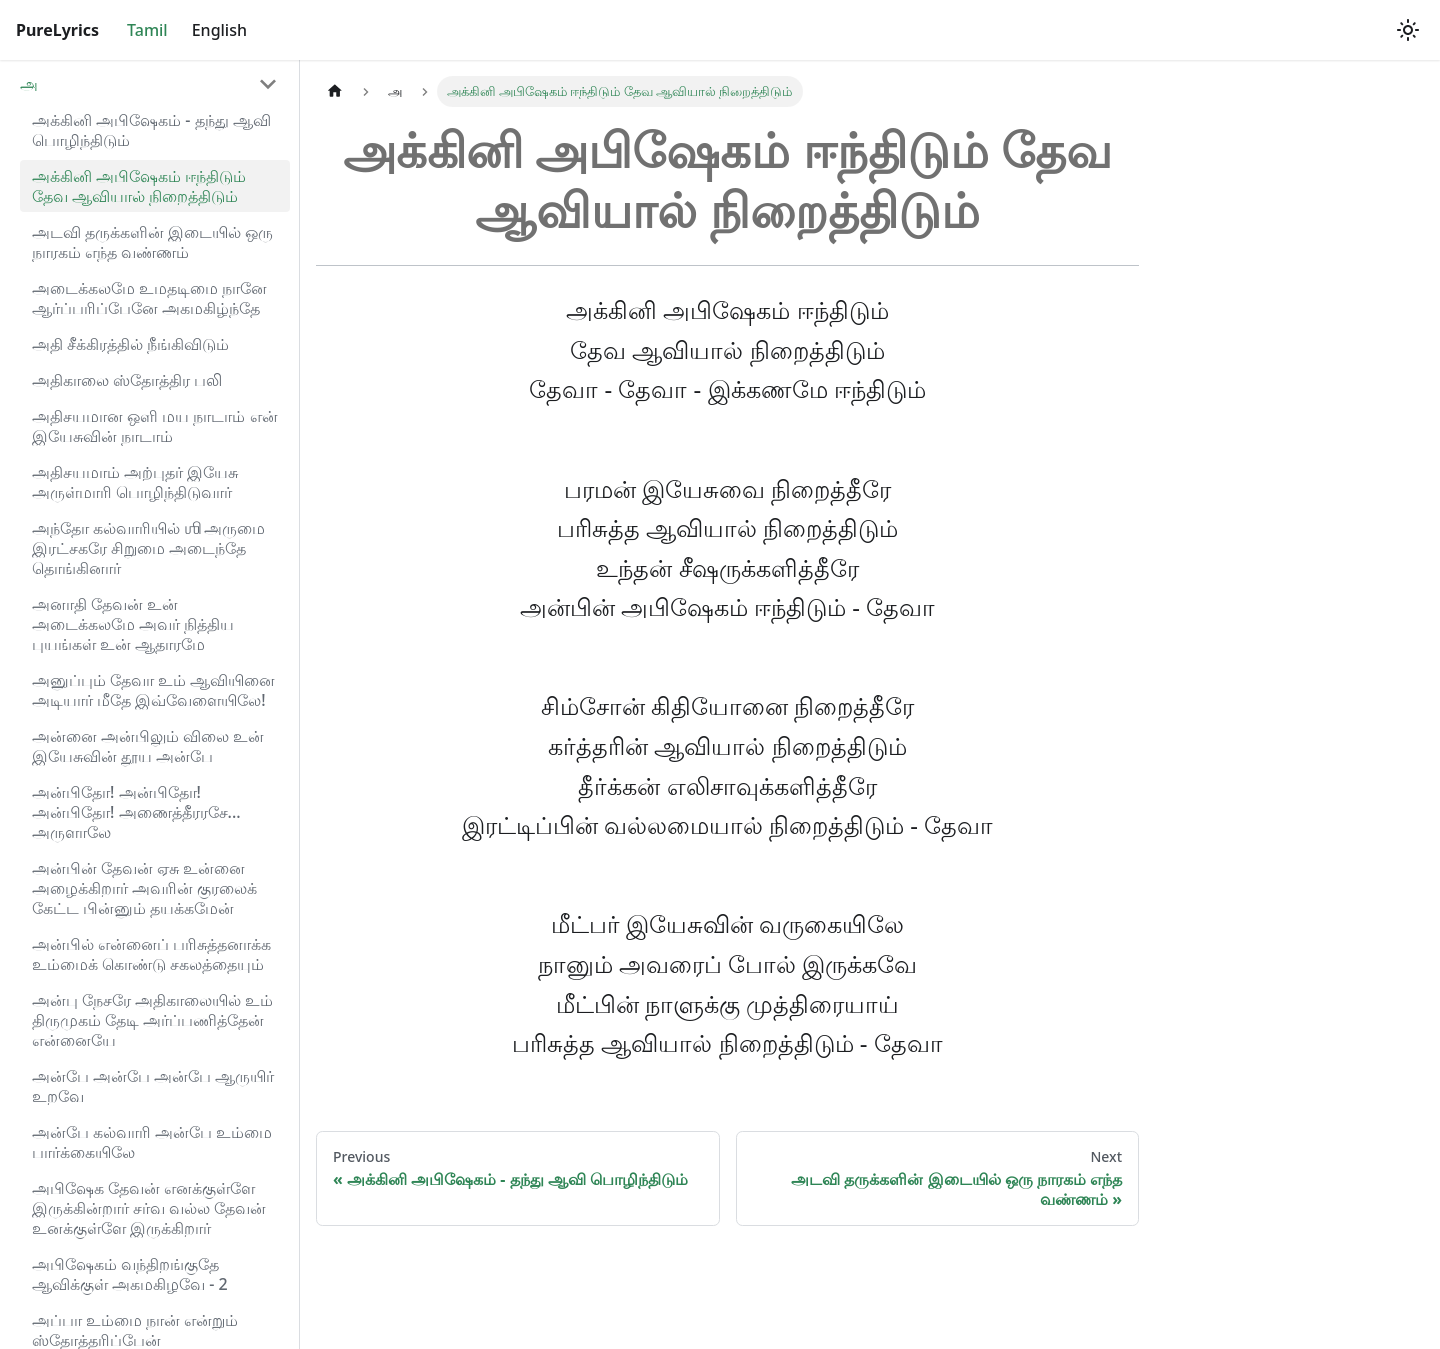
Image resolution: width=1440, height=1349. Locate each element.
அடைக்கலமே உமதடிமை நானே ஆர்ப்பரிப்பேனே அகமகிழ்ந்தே (149, 298)
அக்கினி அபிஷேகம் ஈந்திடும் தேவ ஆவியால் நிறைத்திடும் (139, 186)
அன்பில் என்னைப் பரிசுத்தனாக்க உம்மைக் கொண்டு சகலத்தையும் (151, 954)
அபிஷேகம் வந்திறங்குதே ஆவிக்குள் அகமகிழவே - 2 (130, 1274)
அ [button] (29, 84)
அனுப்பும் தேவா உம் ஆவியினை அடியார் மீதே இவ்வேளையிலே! (153, 690)
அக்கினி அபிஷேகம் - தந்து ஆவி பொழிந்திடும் (151, 130)
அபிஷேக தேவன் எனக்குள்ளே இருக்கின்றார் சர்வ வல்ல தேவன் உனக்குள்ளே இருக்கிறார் (149, 1208)
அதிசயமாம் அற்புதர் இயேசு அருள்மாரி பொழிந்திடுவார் (135, 482)
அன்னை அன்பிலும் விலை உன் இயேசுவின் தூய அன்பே (148, 746)
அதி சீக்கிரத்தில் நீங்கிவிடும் (130, 344)
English (219, 30)
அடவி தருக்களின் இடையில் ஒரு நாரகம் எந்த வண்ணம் (152, 242)
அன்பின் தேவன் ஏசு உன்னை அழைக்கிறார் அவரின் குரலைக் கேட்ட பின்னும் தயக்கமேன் (144, 888)
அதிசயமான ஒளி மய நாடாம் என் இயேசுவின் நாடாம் (155, 426)
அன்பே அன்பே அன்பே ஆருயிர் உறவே (153, 1086)
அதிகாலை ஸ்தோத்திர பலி (127, 380)
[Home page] (335, 91)
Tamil (147, 30)
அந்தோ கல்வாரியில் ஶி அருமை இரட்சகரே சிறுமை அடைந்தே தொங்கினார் (148, 548)
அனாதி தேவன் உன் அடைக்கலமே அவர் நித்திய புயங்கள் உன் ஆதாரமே (133, 624)
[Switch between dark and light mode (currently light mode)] (1408, 30)
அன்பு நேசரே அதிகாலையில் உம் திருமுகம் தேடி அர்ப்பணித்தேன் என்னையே (152, 1020)
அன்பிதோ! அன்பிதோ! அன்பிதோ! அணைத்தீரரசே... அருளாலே (136, 812)
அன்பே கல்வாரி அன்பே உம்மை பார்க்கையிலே (152, 1142)
